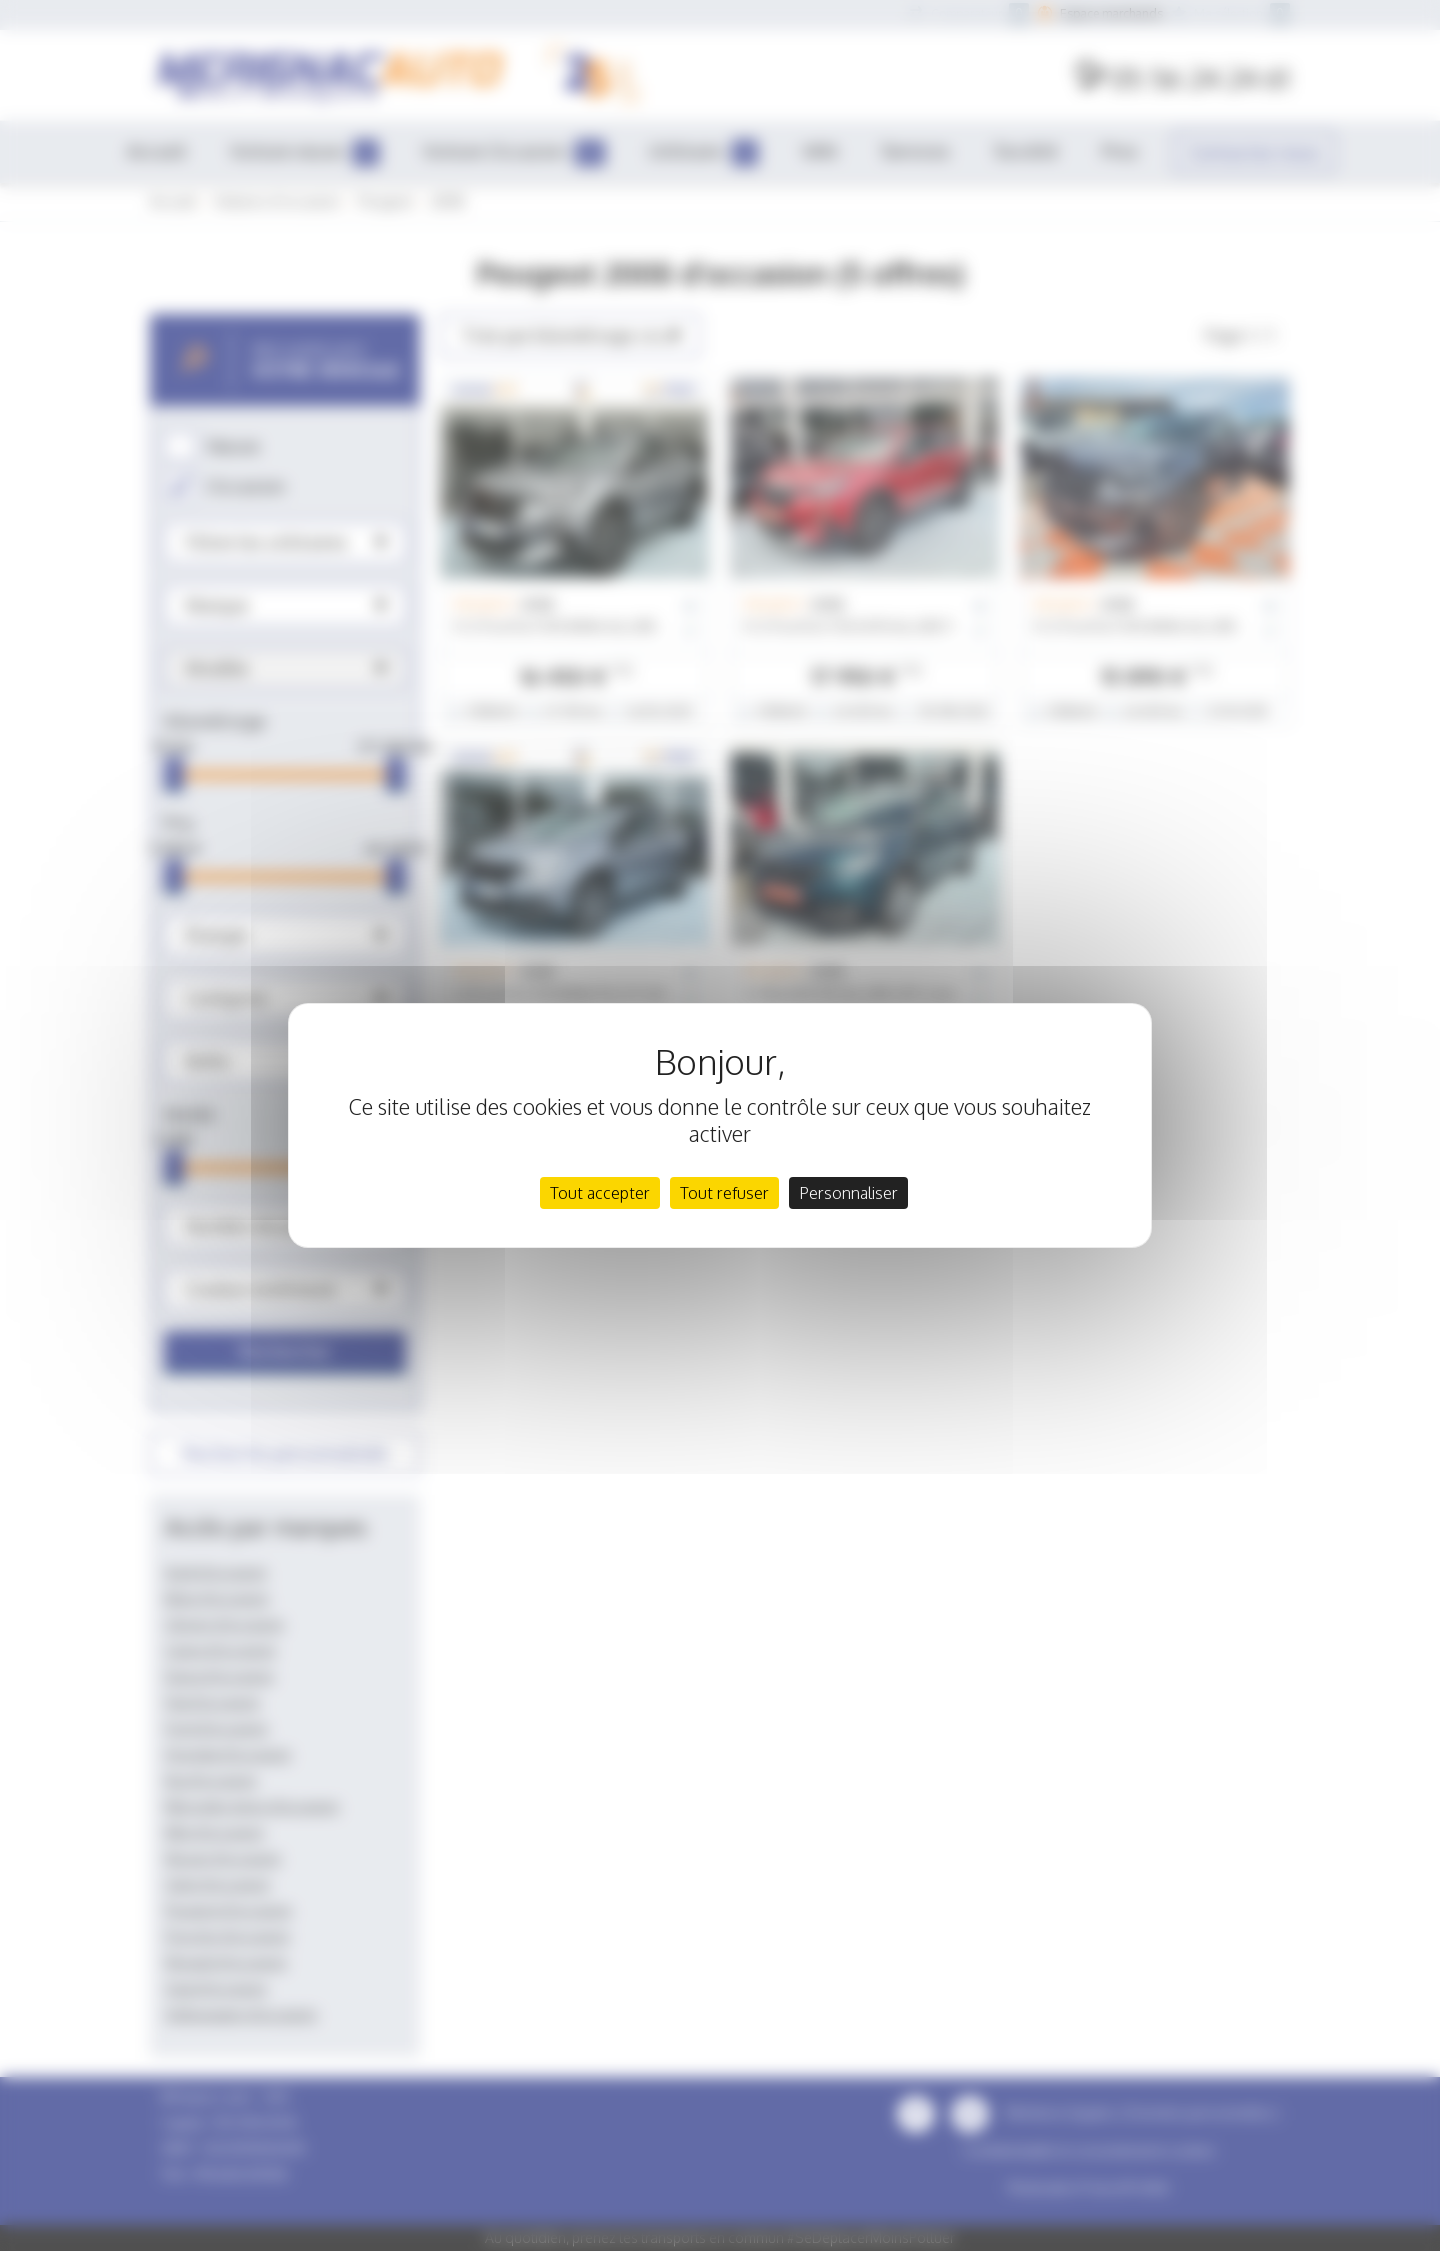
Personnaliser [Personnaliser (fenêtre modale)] (848, 1193)
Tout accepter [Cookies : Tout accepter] (600, 1193)
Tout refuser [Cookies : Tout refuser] (724, 1193)
